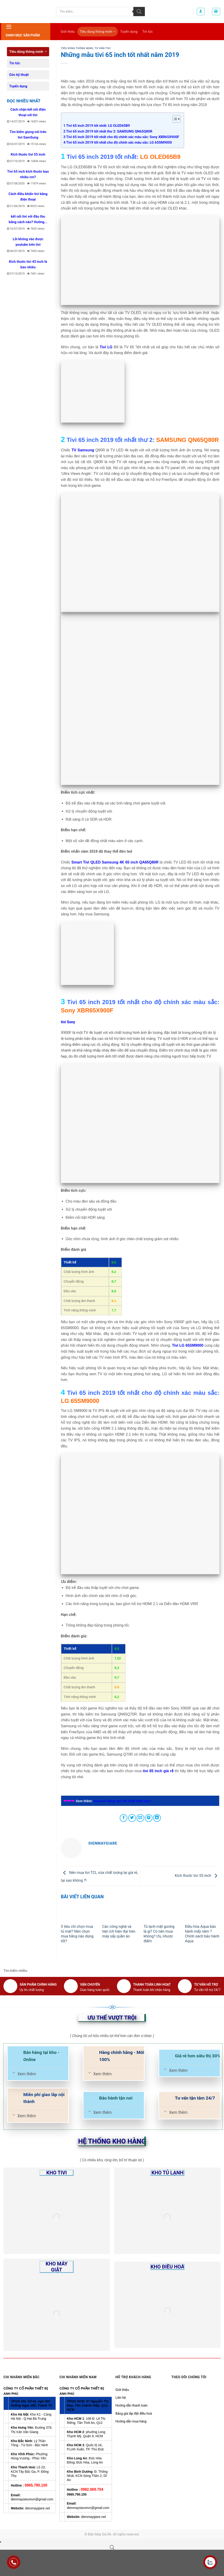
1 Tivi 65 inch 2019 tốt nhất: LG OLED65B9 (96, 126)
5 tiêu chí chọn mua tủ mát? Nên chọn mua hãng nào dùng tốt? (77, 1933)
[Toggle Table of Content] (174, 119)
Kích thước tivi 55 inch (28, 154)
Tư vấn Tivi (103, 48)
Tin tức (147, 31)
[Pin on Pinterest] (148, 1818)
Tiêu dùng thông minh (98, 31)
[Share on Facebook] (123, 1818)
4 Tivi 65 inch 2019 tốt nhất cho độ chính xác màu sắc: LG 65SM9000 (117, 142)
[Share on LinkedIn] (157, 1818)
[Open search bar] (112, 2547)
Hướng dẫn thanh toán (132, 2405)
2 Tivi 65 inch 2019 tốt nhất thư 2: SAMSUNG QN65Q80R (107, 131)
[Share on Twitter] (132, 1818)
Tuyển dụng (128, 31)
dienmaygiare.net (37, 2508)
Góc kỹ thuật (19, 75)
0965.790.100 (36, 2485)
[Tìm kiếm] (139, 11)
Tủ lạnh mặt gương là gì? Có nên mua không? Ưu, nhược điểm (158, 1933)
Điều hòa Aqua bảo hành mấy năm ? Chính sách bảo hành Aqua (202, 1933)
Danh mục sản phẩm (23, 30)
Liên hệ (121, 2397)
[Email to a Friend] (140, 1818)
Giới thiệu (68, 31)
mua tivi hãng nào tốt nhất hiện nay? (122, 1801)
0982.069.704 (92, 2489)
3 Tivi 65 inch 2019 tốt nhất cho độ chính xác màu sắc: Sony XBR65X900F (121, 137)
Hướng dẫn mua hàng (131, 2421)
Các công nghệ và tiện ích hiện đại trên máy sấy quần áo (118, 1931)
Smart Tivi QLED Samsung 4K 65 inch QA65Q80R (115, 862)
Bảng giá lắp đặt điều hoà (134, 2413)
